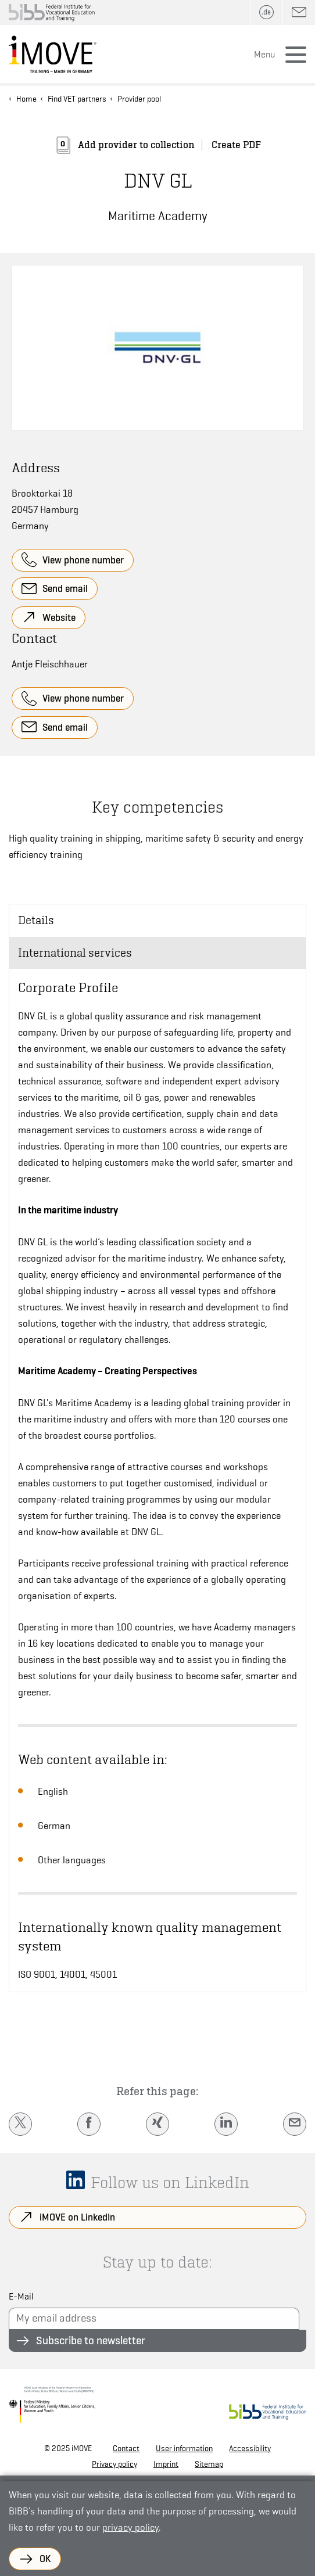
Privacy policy (114, 2464)
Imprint (165, 2464)
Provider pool (139, 98)
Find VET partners (77, 98)
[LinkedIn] (226, 2124)
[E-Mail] (294, 2124)
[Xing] (157, 2124)
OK (45, 2558)
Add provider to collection (136, 145)
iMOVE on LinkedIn (77, 2217)
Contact (126, 2448)
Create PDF (236, 145)
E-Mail (21, 2296)
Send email (65, 588)
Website (59, 617)
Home (26, 98)
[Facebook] (89, 2124)
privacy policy (130, 2527)
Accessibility (250, 2448)
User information (184, 2448)
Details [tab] (36, 920)
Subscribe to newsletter (90, 2340)
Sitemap (209, 2464)
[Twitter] (20, 2124)
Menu (264, 54)
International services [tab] (75, 952)
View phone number (83, 560)
